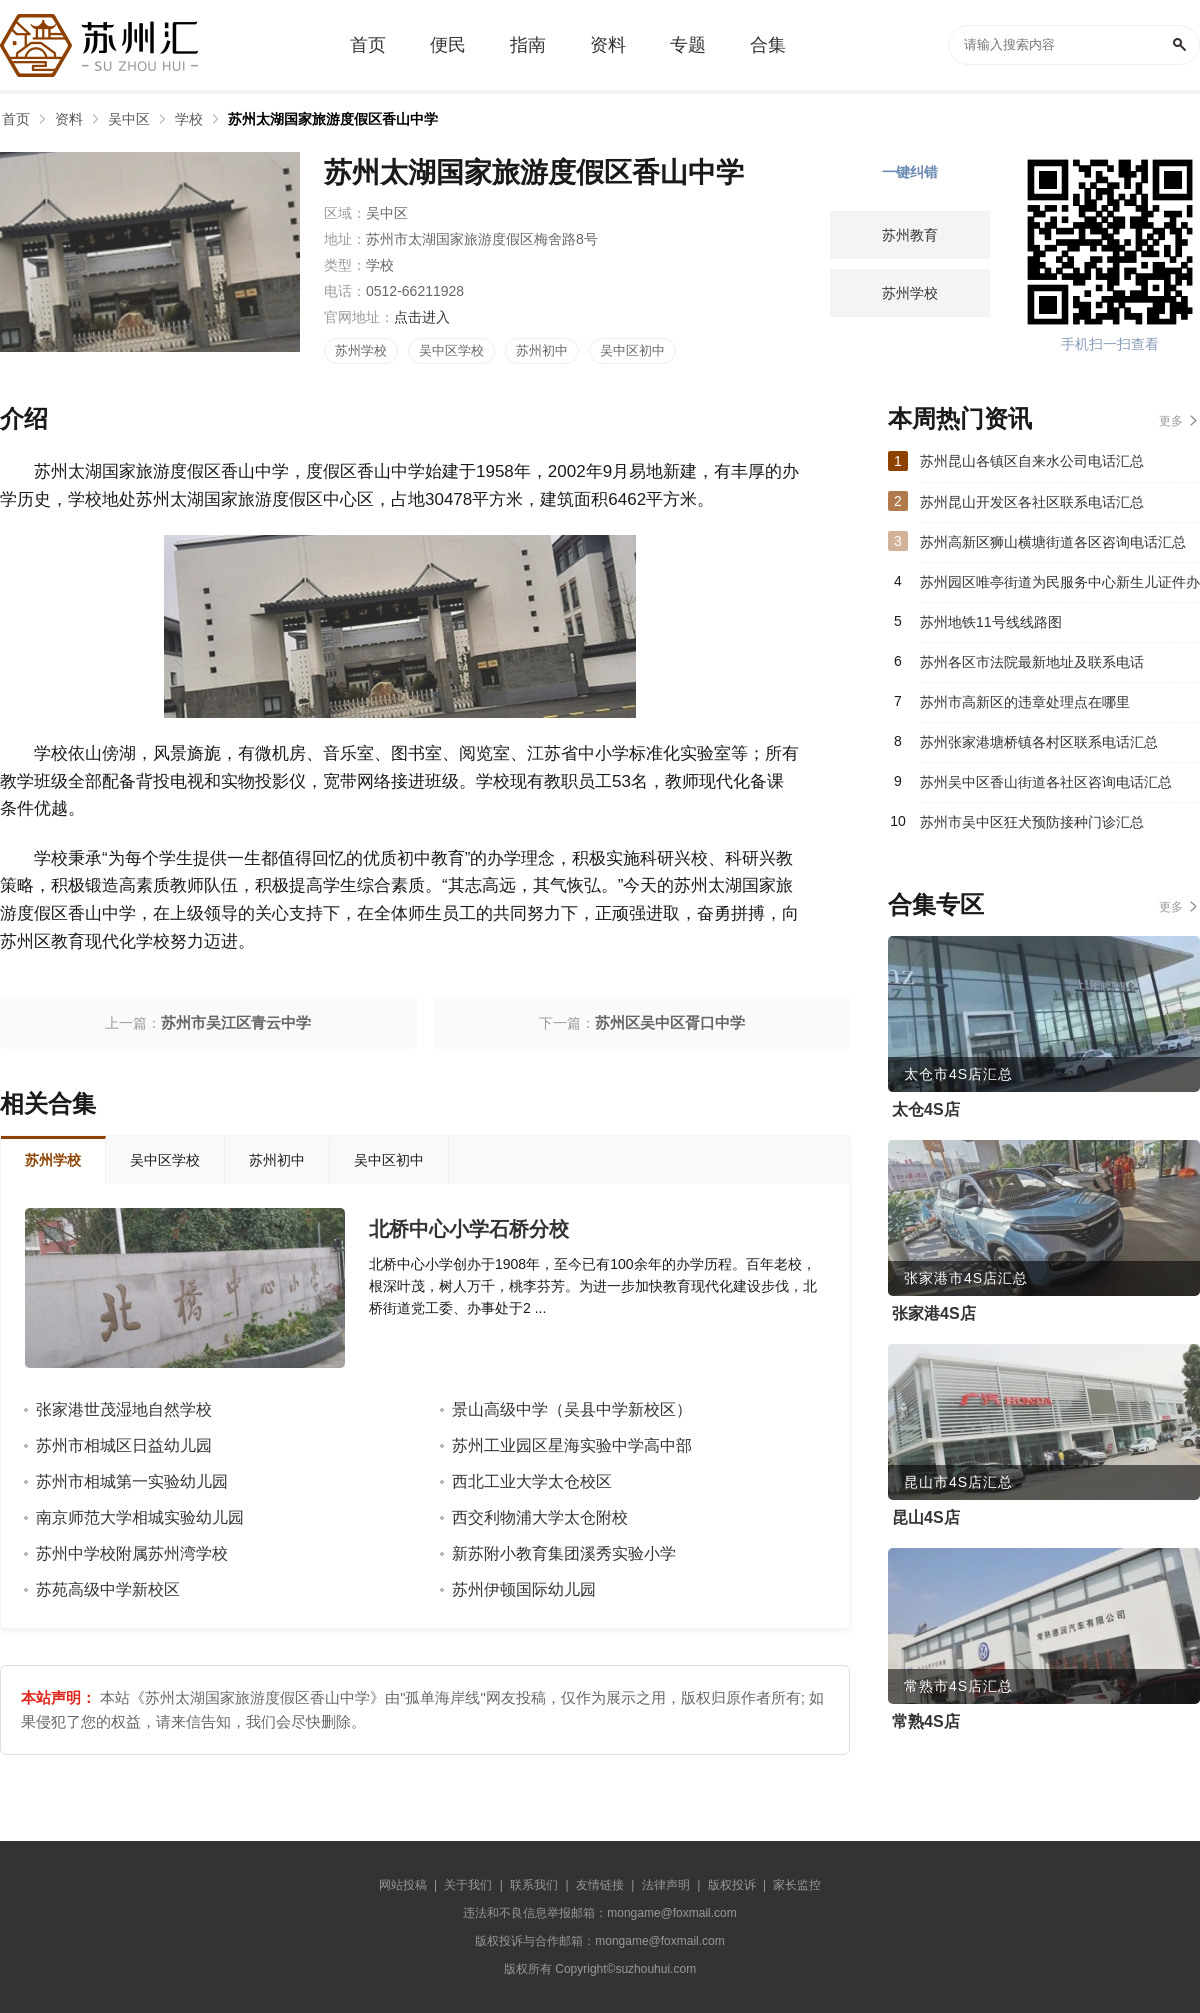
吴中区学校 (451, 350)
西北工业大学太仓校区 (532, 1481)
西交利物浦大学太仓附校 (540, 1517)
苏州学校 (361, 350)
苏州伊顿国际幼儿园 (524, 1589)
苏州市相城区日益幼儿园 (124, 1445)
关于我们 (468, 1885)
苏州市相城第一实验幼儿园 (132, 1481)
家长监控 (797, 1885)
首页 (16, 119)
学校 (189, 119)
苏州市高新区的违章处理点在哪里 (1025, 702)
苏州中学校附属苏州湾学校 (132, 1553)
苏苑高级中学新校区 (108, 1589)
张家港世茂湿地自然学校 (124, 1409)
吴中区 (129, 119)
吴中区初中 (632, 350)
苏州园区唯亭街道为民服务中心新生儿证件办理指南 (1060, 588)
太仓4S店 (926, 1109)
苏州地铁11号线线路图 (991, 622)
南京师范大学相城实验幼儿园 (140, 1517)
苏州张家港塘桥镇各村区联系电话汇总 (1039, 742)
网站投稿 (403, 1885)
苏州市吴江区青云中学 (236, 1022)
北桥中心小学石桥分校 (469, 1229)
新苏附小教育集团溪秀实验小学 (564, 1553)
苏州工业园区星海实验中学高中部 (572, 1445)
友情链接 (600, 1885)
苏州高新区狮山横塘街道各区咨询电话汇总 (1053, 542)
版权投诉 (732, 1885)
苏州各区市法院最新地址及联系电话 (1032, 662)
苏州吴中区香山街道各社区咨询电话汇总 (1046, 782)
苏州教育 (910, 235)
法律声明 (666, 1885)
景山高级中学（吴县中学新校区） (572, 1409)
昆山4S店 (926, 1517)
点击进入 (422, 317)
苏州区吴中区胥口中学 (670, 1022)
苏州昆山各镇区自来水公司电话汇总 (1032, 461)
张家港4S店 (934, 1313)
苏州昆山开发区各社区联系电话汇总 (1032, 502)
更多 (1171, 421)
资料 (69, 119)
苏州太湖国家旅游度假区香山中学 (333, 119)
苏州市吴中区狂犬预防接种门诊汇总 (1032, 822)
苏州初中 (542, 350)
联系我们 (534, 1885)
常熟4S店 (926, 1721)
